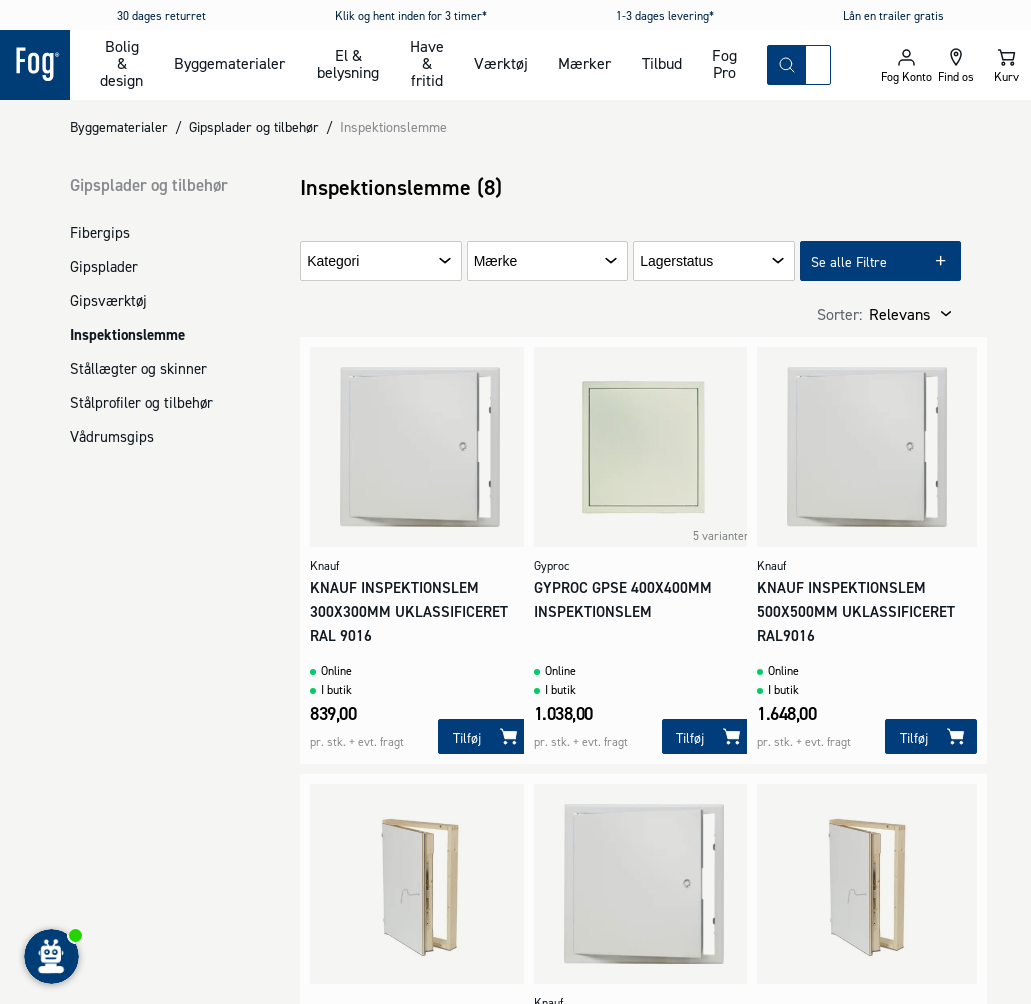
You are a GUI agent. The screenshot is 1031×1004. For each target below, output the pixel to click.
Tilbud (662, 63)
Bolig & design (121, 63)
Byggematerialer (229, 63)
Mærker (584, 63)
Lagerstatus (676, 261)
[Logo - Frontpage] (35, 65)
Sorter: (839, 314)
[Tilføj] (484, 736)
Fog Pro (724, 63)
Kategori (333, 261)
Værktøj (501, 63)
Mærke (496, 261)
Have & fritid (427, 63)
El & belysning (348, 63)
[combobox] (818, 65)
